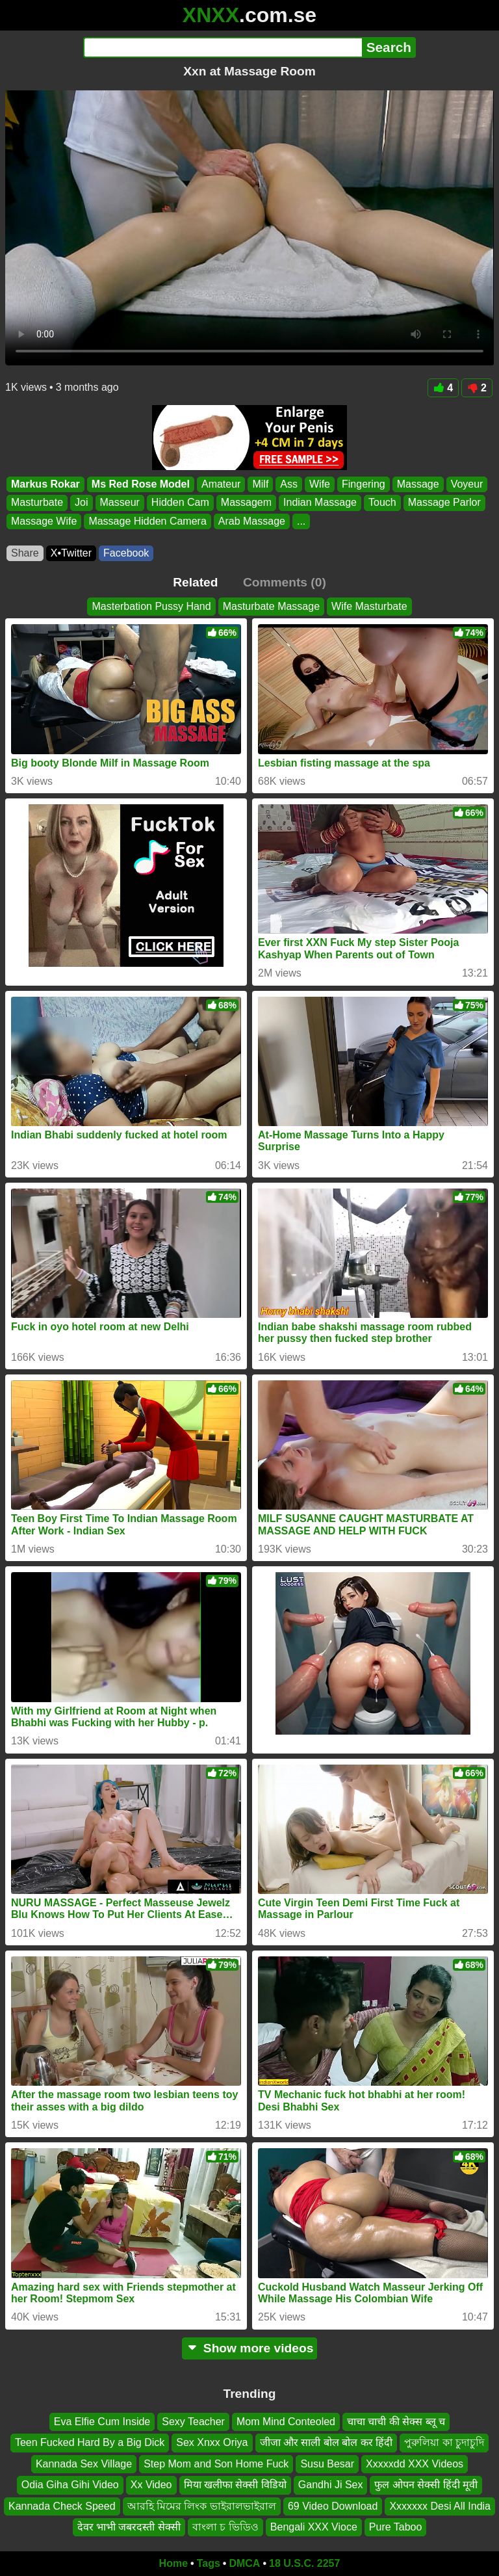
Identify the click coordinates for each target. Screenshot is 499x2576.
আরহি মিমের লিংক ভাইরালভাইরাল (201, 2505)
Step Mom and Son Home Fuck (216, 2463)
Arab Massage (251, 521)
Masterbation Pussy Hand (151, 606)
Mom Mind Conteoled (286, 2421)
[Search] (222, 47)
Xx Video (151, 2484)
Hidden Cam (180, 502)
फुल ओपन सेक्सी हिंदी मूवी (426, 2484)
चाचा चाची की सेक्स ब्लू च (396, 2421)
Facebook (126, 553)
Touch (382, 502)
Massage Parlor (444, 502)
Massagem (246, 502)
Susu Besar (327, 2463)
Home (173, 2563)
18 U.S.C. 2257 (304, 2563)
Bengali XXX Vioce (313, 2526)
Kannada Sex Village (84, 2463)
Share (25, 553)
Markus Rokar (45, 484)
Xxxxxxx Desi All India (440, 2505)
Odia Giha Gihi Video (70, 2484)
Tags (208, 2563)
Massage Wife (44, 521)
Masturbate (37, 502)
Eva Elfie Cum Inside (102, 2421)
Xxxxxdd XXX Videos (414, 2463)
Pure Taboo (395, 2526)
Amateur (220, 484)
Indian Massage (320, 502)
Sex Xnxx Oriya (212, 2442)
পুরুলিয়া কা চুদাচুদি (444, 2442)
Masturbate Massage (271, 606)
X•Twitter (71, 553)
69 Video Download (332, 2505)
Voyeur (467, 484)
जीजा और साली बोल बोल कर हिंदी (326, 2442)
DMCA (244, 2563)
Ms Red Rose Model (141, 484)
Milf (260, 484)
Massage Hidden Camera (147, 521)
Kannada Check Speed (62, 2505)
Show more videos (250, 2348)
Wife (319, 484)
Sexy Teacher (193, 2421)
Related (195, 582)
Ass (289, 484)
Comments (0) (284, 582)
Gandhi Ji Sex (330, 2484)
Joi (81, 502)
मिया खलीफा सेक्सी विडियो (235, 2484)
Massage (418, 484)
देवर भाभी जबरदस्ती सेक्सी (129, 2526)
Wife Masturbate (369, 606)
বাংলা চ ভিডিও (225, 2526)
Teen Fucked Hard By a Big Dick (89, 2442)
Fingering (363, 484)
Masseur (120, 502)
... (301, 521)
